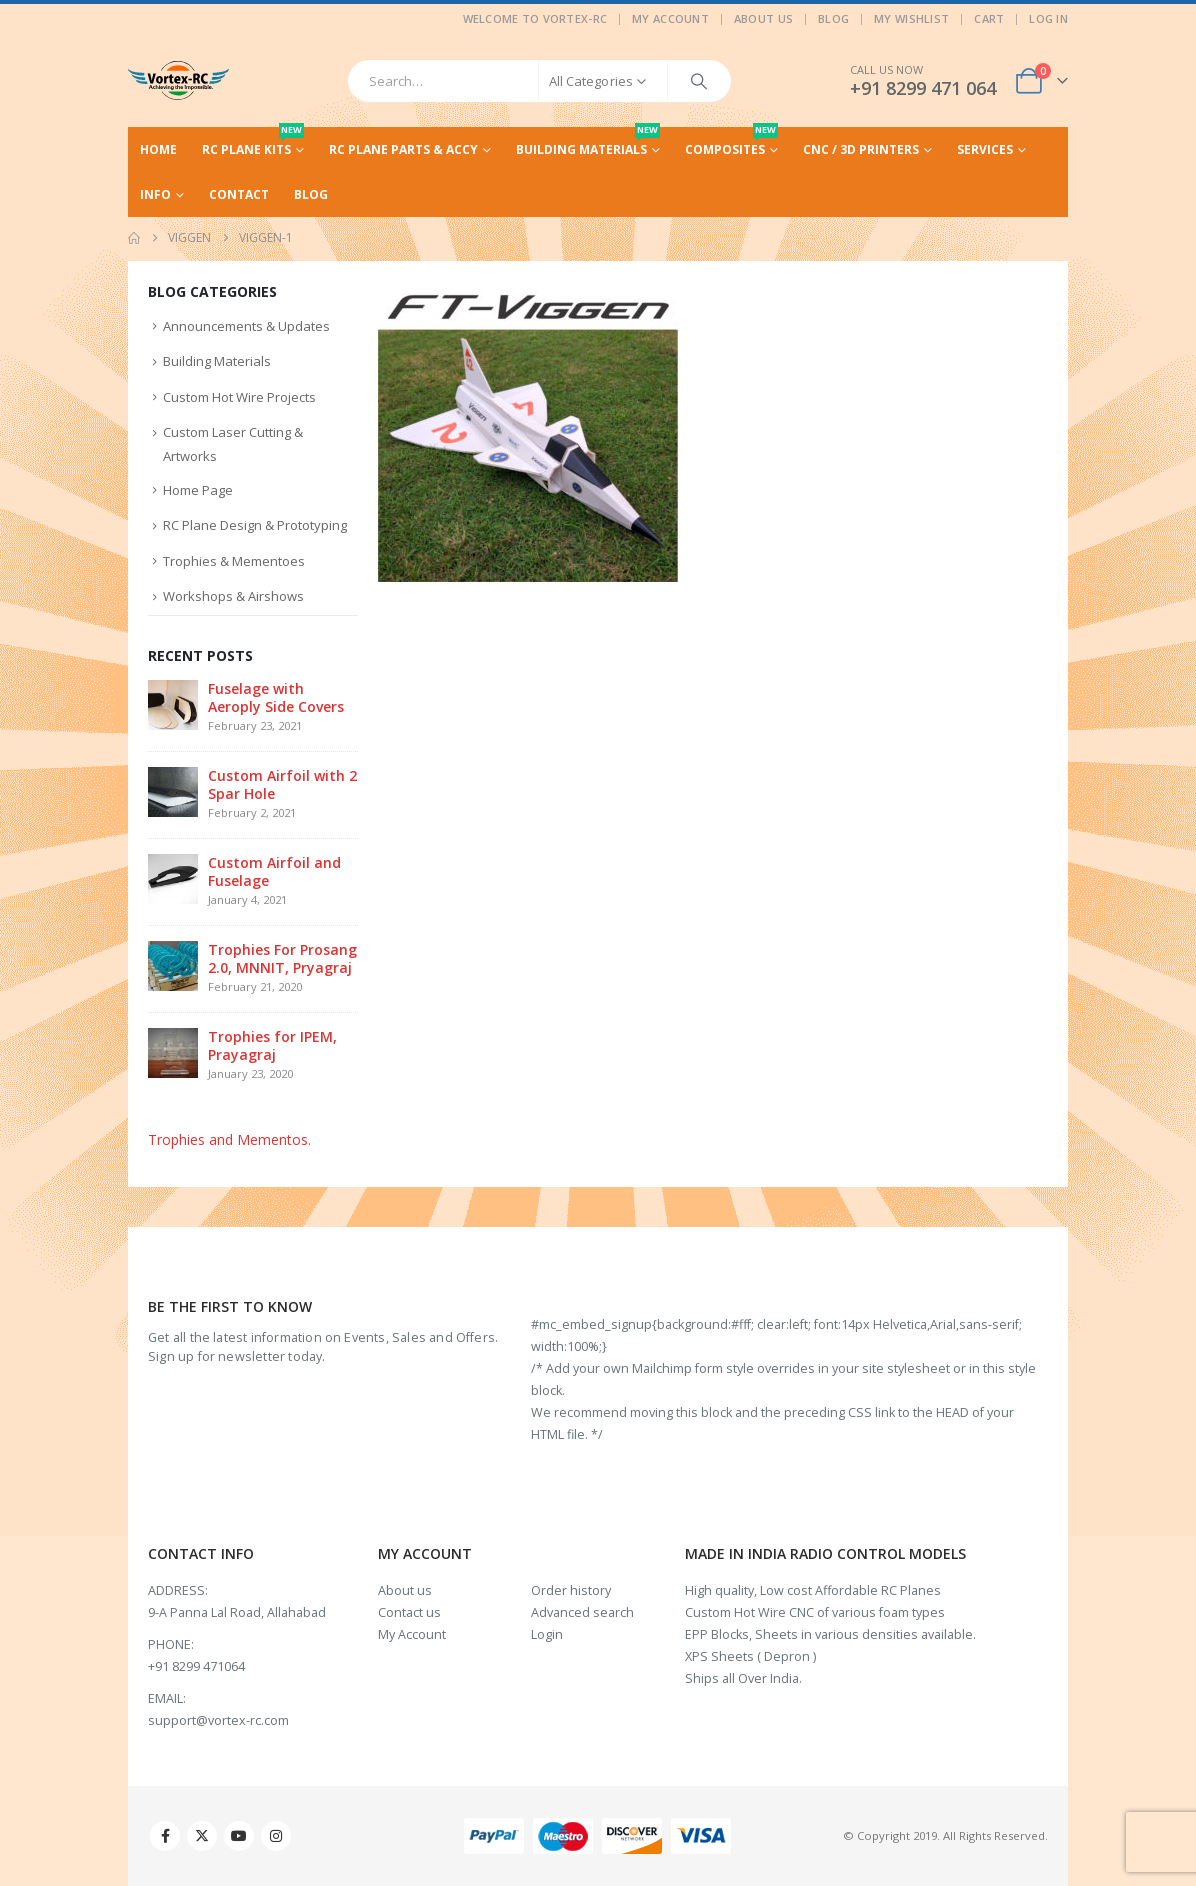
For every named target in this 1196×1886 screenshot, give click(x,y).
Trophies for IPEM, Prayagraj (272, 1045)
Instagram (276, 1836)
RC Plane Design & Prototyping (255, 525)
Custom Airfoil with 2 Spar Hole (282, 784)
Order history (571, 1590)
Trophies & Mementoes (234, 561)
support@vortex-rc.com (218, 1720)
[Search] (699, 81)
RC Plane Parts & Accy (403, 149)
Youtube (239, 1836)
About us (405, 1590)
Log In (1048, 18)
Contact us (409, 1612)
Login (547, 1634)
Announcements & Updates (246, 326)
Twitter (202, 1836)
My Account (670, 18)
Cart (989, 18)
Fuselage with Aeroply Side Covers (276, 697)
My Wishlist (911, 18)
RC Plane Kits (253, 142)
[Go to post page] (173, 703)
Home (158, 149)
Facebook (165, 1836)
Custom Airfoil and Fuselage (274, 871)
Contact (239, 194)
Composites (731, 142)
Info (155, 194)
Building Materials (588, 142)
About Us (763, 18)
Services (985, 149)
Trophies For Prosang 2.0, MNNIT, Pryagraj (282, 958)
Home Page (198, 490)
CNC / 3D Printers (861, 149)
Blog (833, 18)
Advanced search (582, 1612)
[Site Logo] (178, 80)
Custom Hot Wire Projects (239, 397)
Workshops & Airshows (233, 596)
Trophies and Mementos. (229, 1139)
